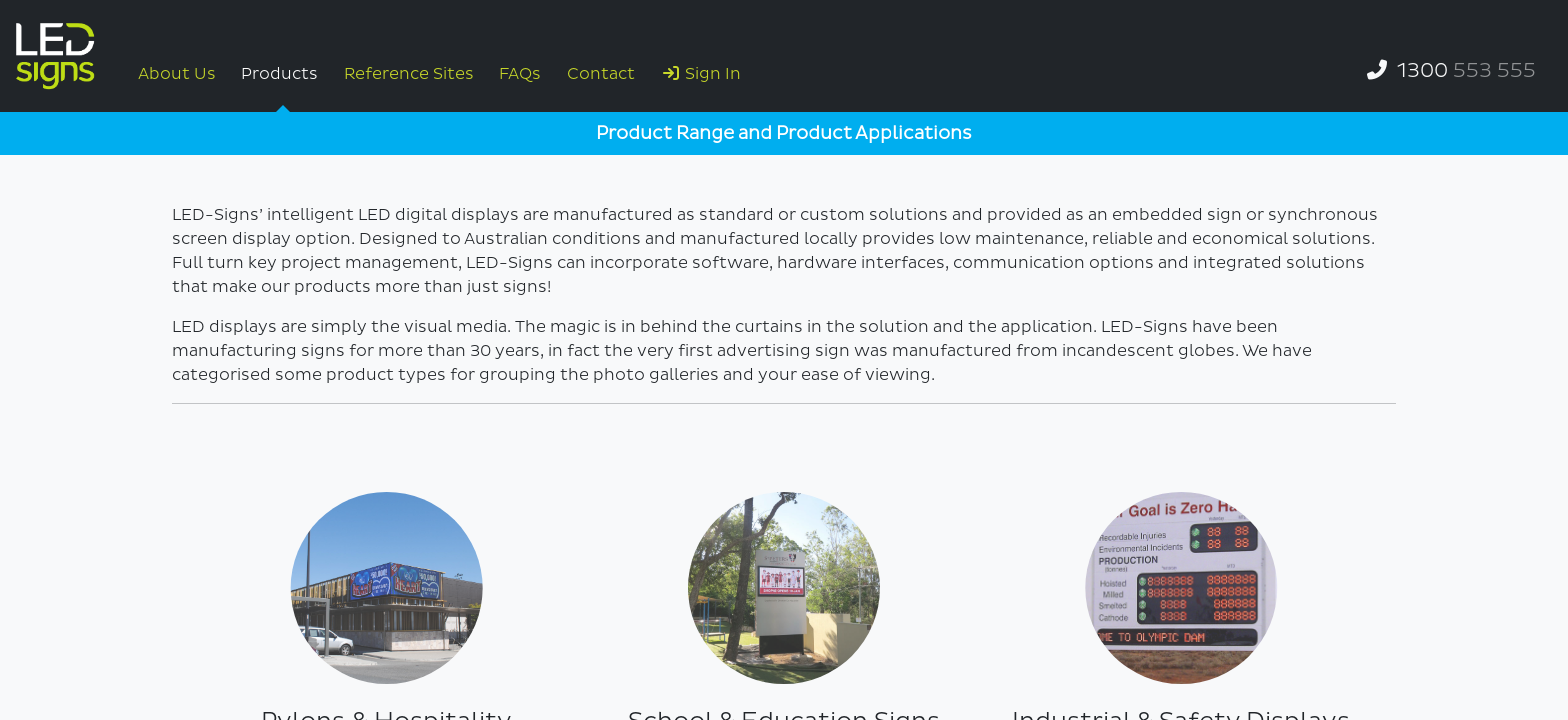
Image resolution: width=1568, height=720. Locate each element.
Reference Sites (409, 74)
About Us (177, 74)
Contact (601, 74)
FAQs (520, 74)
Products (279, 74)
